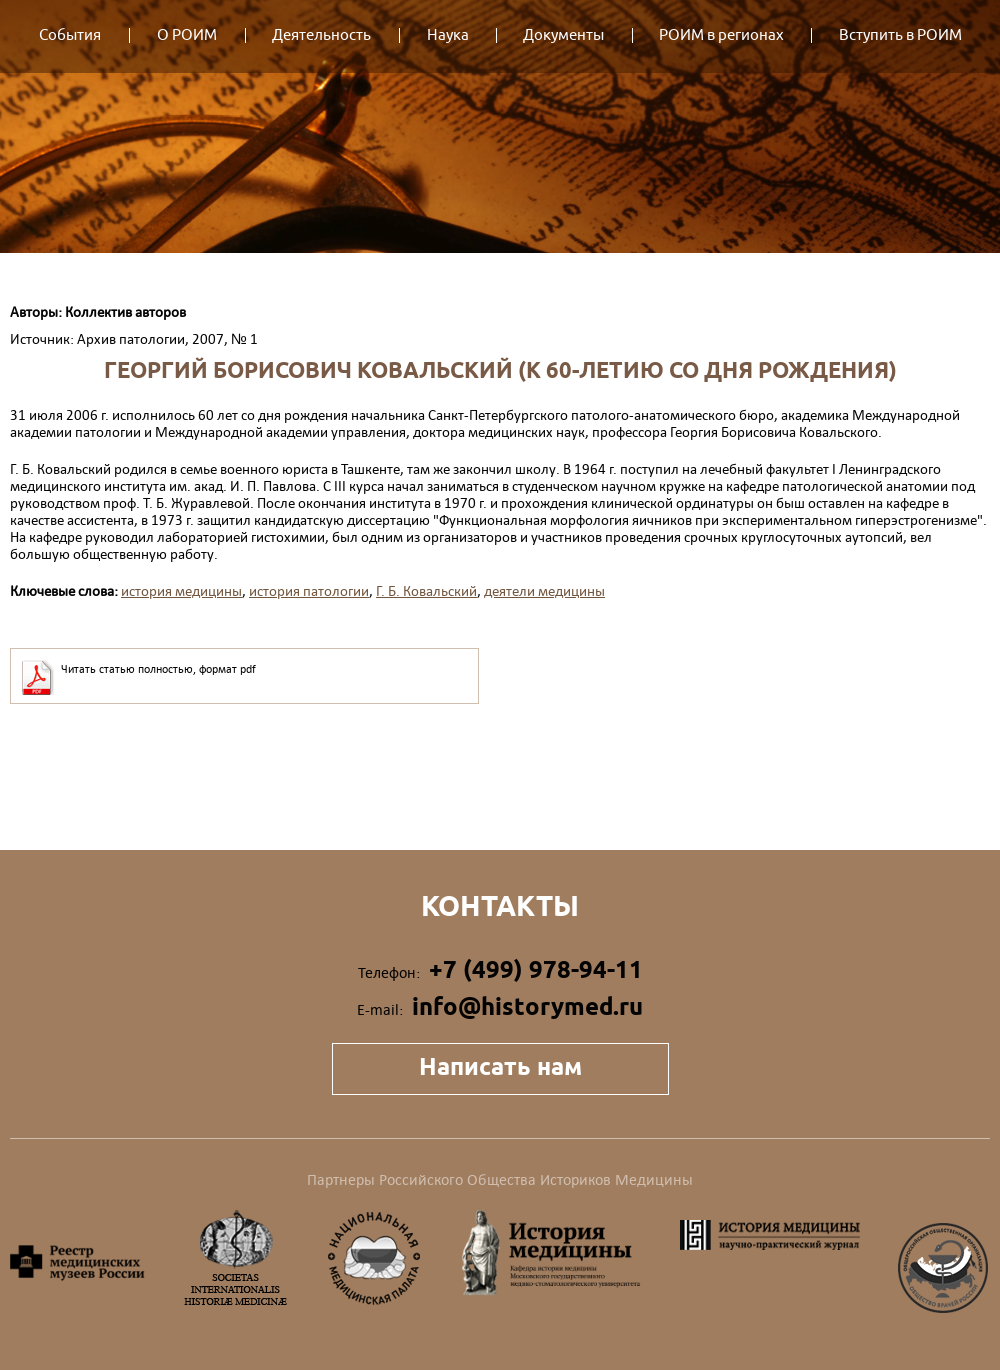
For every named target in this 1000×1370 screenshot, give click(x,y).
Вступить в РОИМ (900, 35)
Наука (448, 35)
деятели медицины (544, 590)
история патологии (309, 590)
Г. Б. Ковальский (426, 590)
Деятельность (321, 35)
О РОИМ (187, 35)
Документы (563, 35)
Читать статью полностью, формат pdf (158, 669)
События (70, 35)
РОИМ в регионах (721, 35)
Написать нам (500, 1066)
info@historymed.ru (527, 1006)
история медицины (181, 590)
